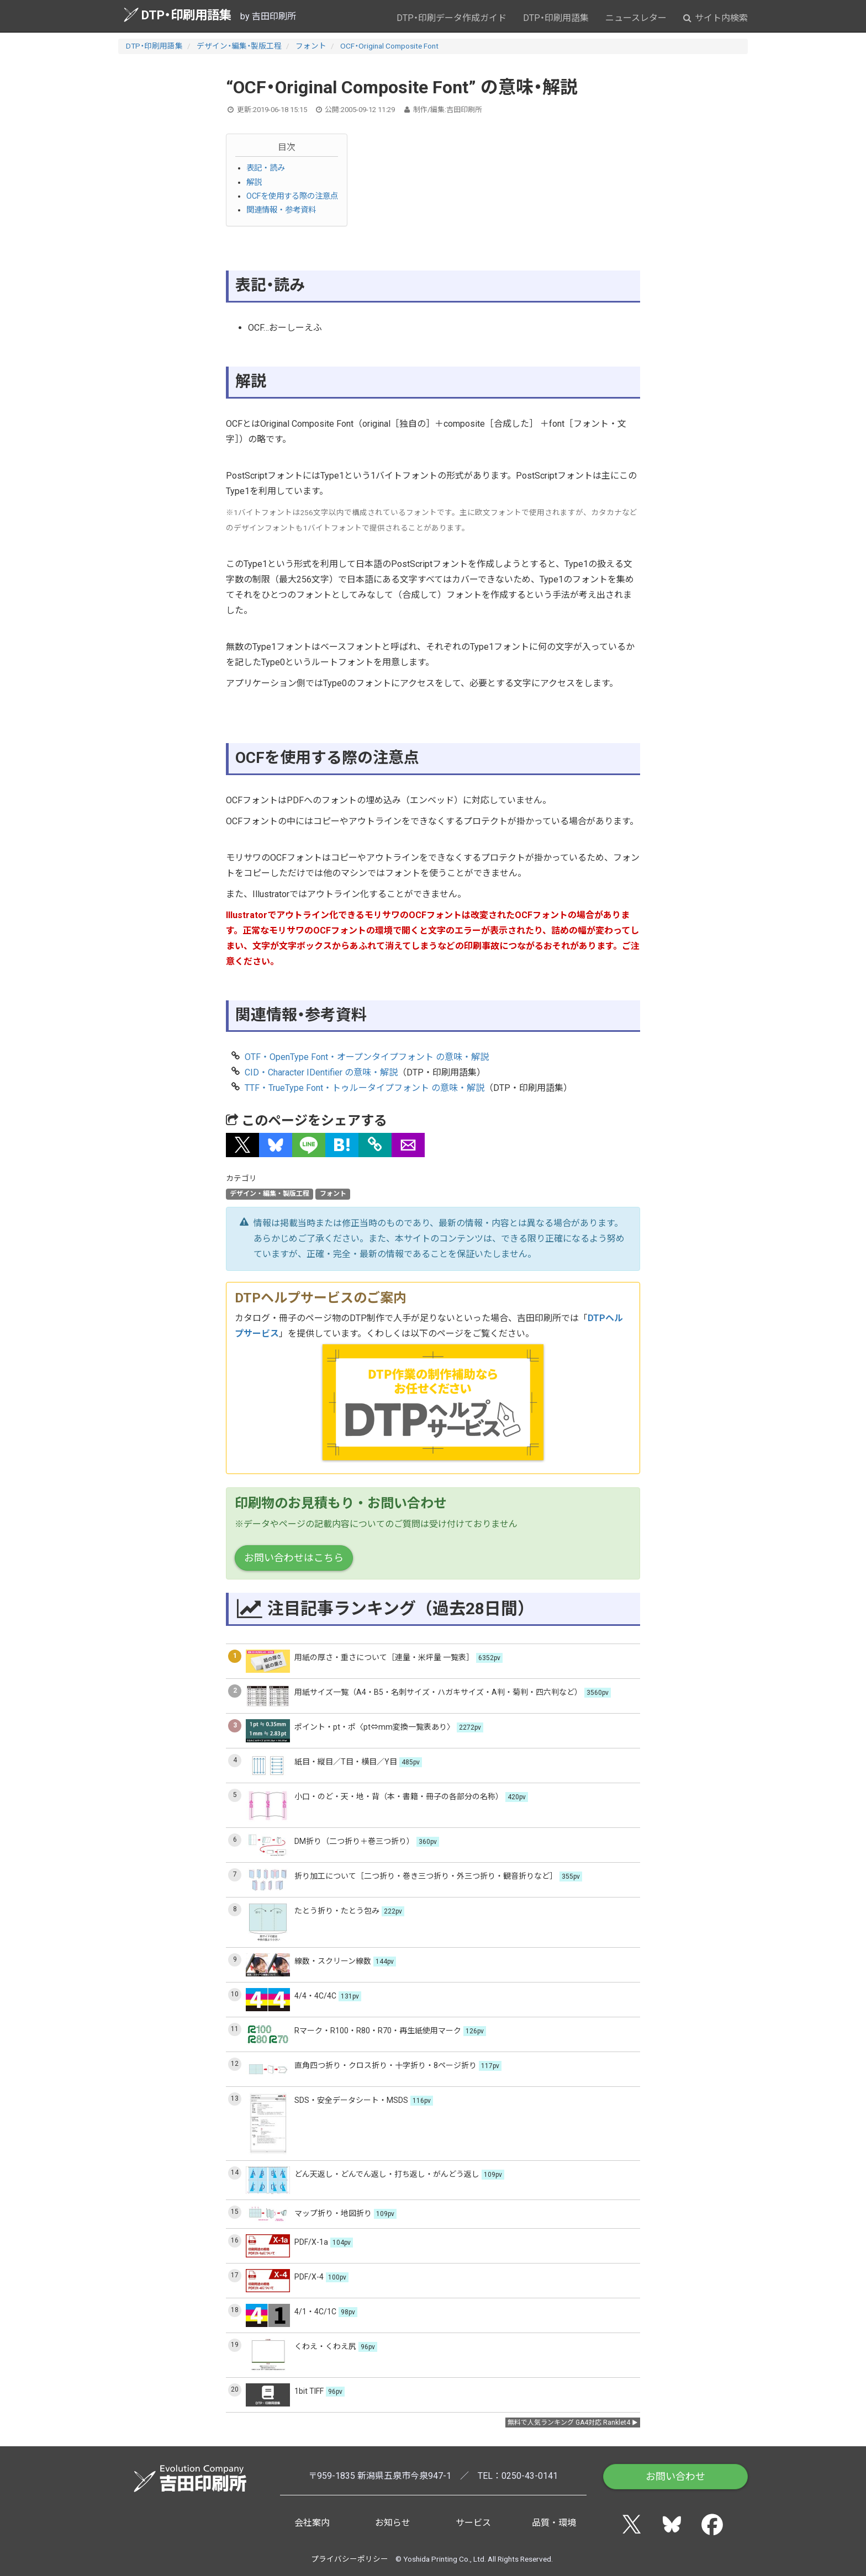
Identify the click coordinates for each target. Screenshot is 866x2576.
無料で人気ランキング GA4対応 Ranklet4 (569, 2422)
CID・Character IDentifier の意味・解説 (321, 1072)
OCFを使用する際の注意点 (292, 196)
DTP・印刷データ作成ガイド (451, 18)
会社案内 (312, 2522)
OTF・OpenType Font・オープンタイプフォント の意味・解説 (367, 1057)
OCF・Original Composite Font (389, 45)
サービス (473, 2522)
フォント (310, 45)
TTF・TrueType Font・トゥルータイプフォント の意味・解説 (364, 1088)
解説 (254, 182)
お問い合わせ (675, 2476)
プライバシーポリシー (349, 2558)
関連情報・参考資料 (281, 210)
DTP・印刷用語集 (177, 14)
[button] (242, 1145)
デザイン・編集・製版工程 (239, 45)
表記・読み (265, 168)
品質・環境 (554, 2522)
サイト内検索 (715, 18)
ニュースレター (636, 18)
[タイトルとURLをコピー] (375, 1145)
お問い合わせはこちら (294, 1557)
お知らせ (392, 2522)
